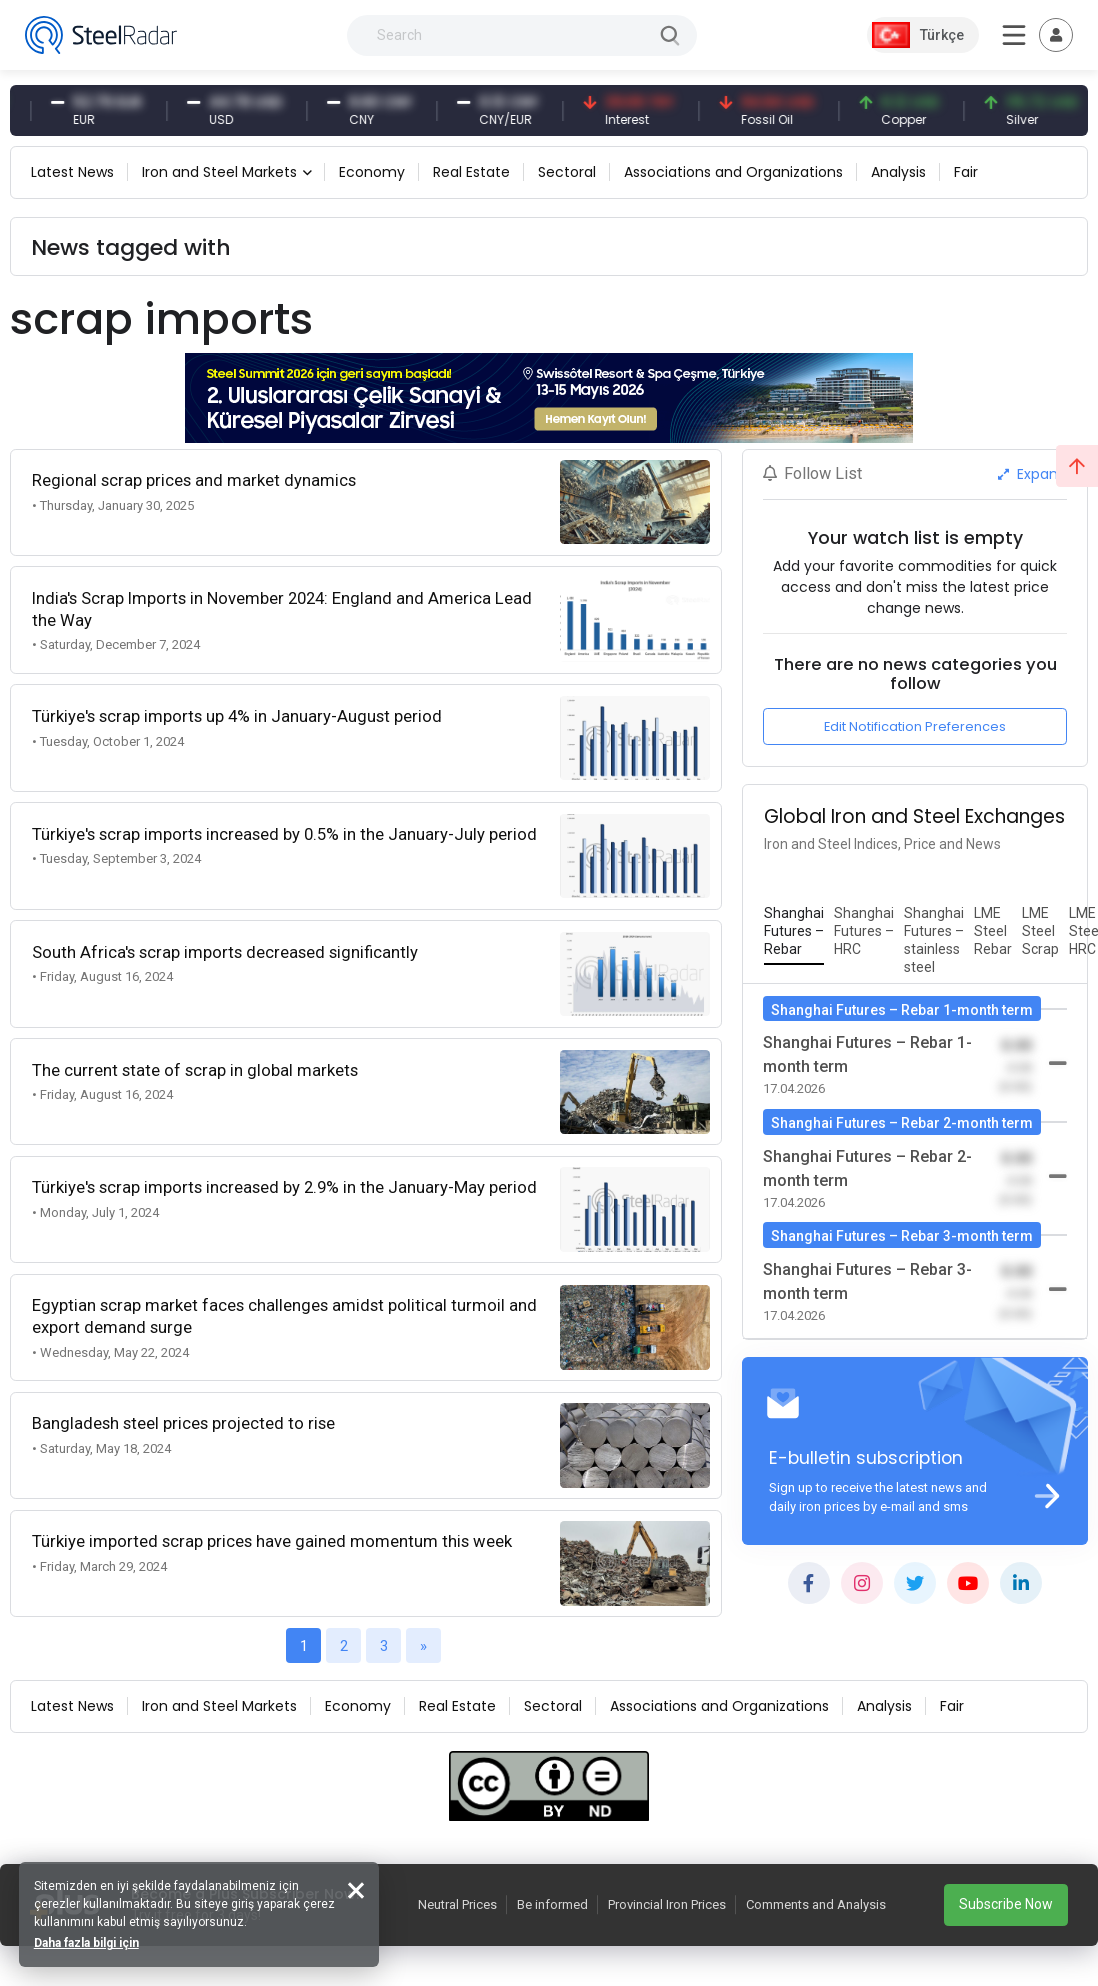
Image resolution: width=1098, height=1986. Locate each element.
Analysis (898, 172)
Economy (372, 172)
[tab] (794, 932)
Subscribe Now (1006, 1904)
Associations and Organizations (733, 172)
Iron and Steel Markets (219, 172)
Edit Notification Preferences (915, 726)
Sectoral (567, 172)
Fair (966, 172)
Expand (1032, 474)
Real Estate (471, 172)
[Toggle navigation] (1056, 35)
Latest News (72, 172)
